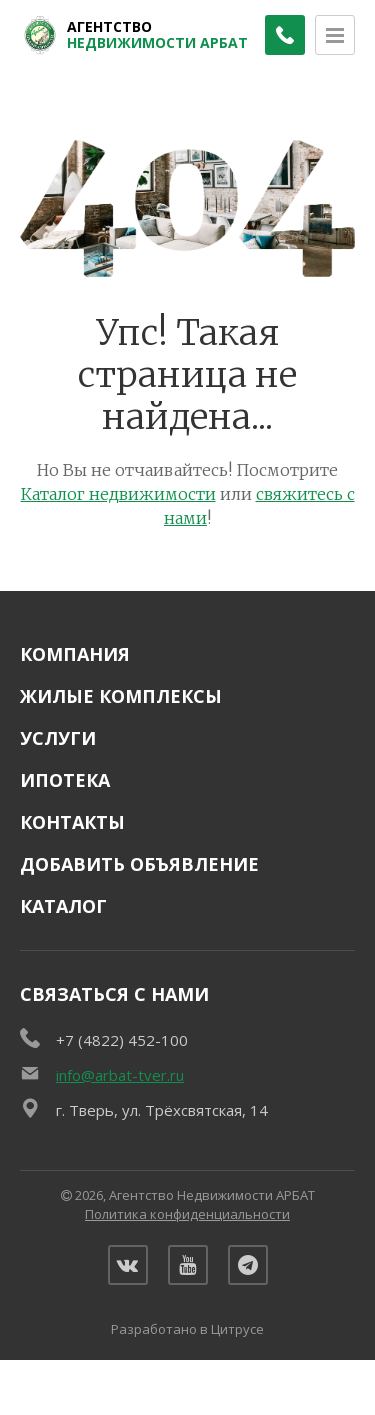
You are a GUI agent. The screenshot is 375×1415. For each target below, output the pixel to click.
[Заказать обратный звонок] (285, 35)
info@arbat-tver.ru (120, 1075)
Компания (75, 654)
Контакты (72, 822)
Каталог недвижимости (118, 494)
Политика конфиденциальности (187, 1214)
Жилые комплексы (121, 696)
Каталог (63, 906)
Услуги (58, 738)
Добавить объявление (139, 864)
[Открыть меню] (335, 35)
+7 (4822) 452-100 (122, 1040)
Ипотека (65, 780)
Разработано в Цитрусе (187, 1329)
